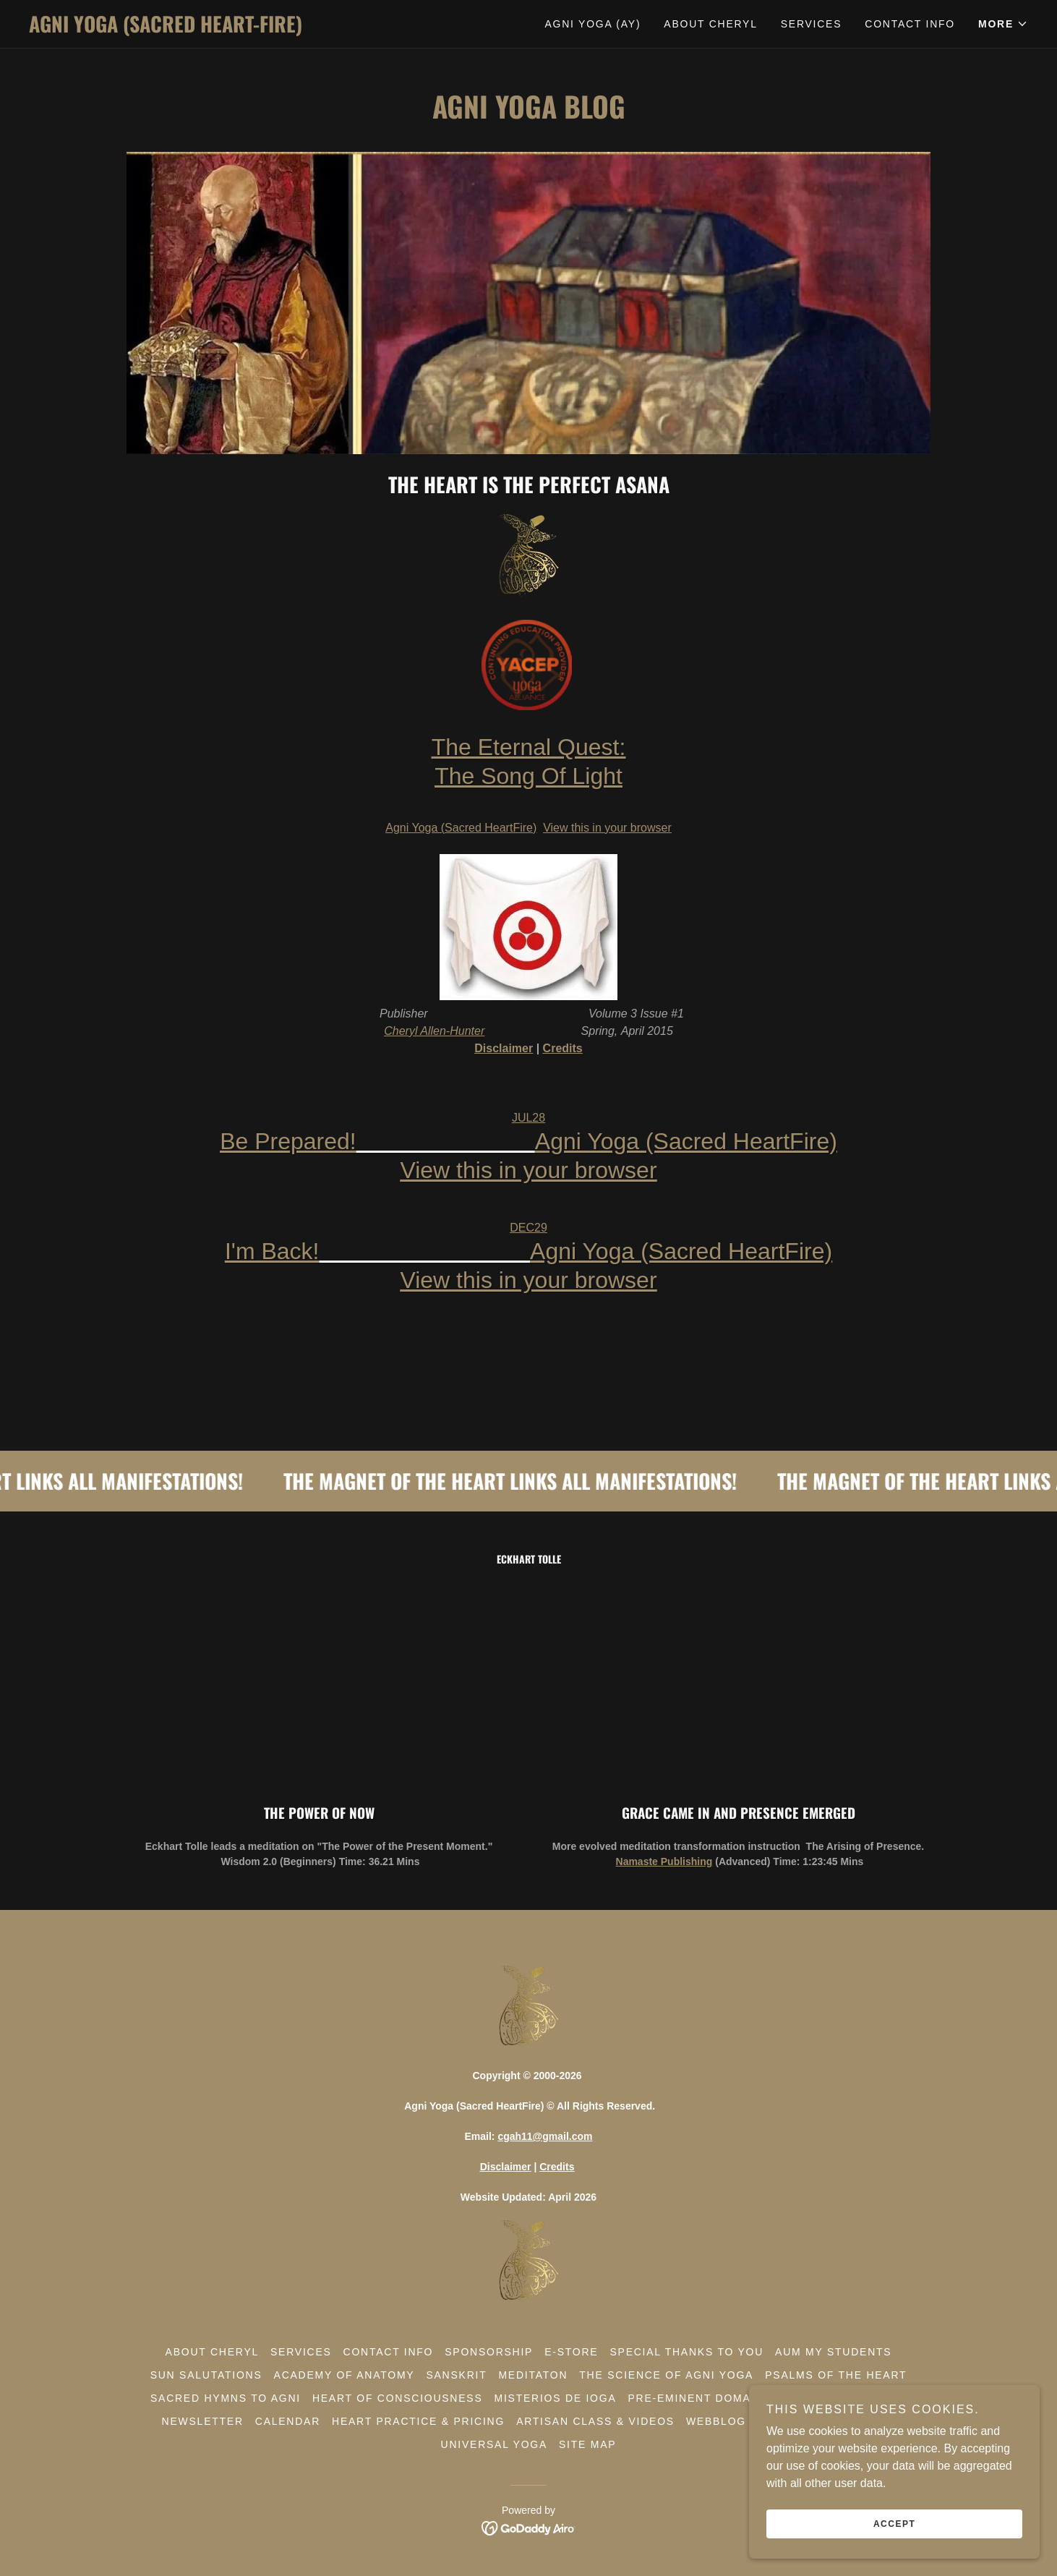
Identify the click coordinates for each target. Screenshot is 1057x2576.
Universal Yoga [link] (494, 2444)
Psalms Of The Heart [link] (836, 2375)
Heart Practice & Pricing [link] (418, 2421)
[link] (278, 28)
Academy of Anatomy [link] (344, 2375)
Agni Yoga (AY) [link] (592, 24)
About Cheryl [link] (710, 24)
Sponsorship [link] (489, 2352)
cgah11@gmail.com (544, 2136)
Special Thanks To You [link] (686, 2352)
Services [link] (811, 24)
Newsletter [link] (203, 2421)
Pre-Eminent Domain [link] (696, 2398)
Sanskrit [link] (456, 2375)
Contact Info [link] (910, 24)
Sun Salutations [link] (206, 2375)
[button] (1003, 24)
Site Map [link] (587, 2444)
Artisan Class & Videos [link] (595, 2421)
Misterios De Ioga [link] (556, 2398)
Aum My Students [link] (833, 2352)
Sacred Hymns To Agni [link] (225, 2398)
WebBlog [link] (716, 2421)
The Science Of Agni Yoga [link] (666, 2375)
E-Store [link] (571, 2352)
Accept (895, 2524)
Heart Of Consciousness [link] (397, 2398)
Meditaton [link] (533, 2375)
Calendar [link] (287, 2421)
